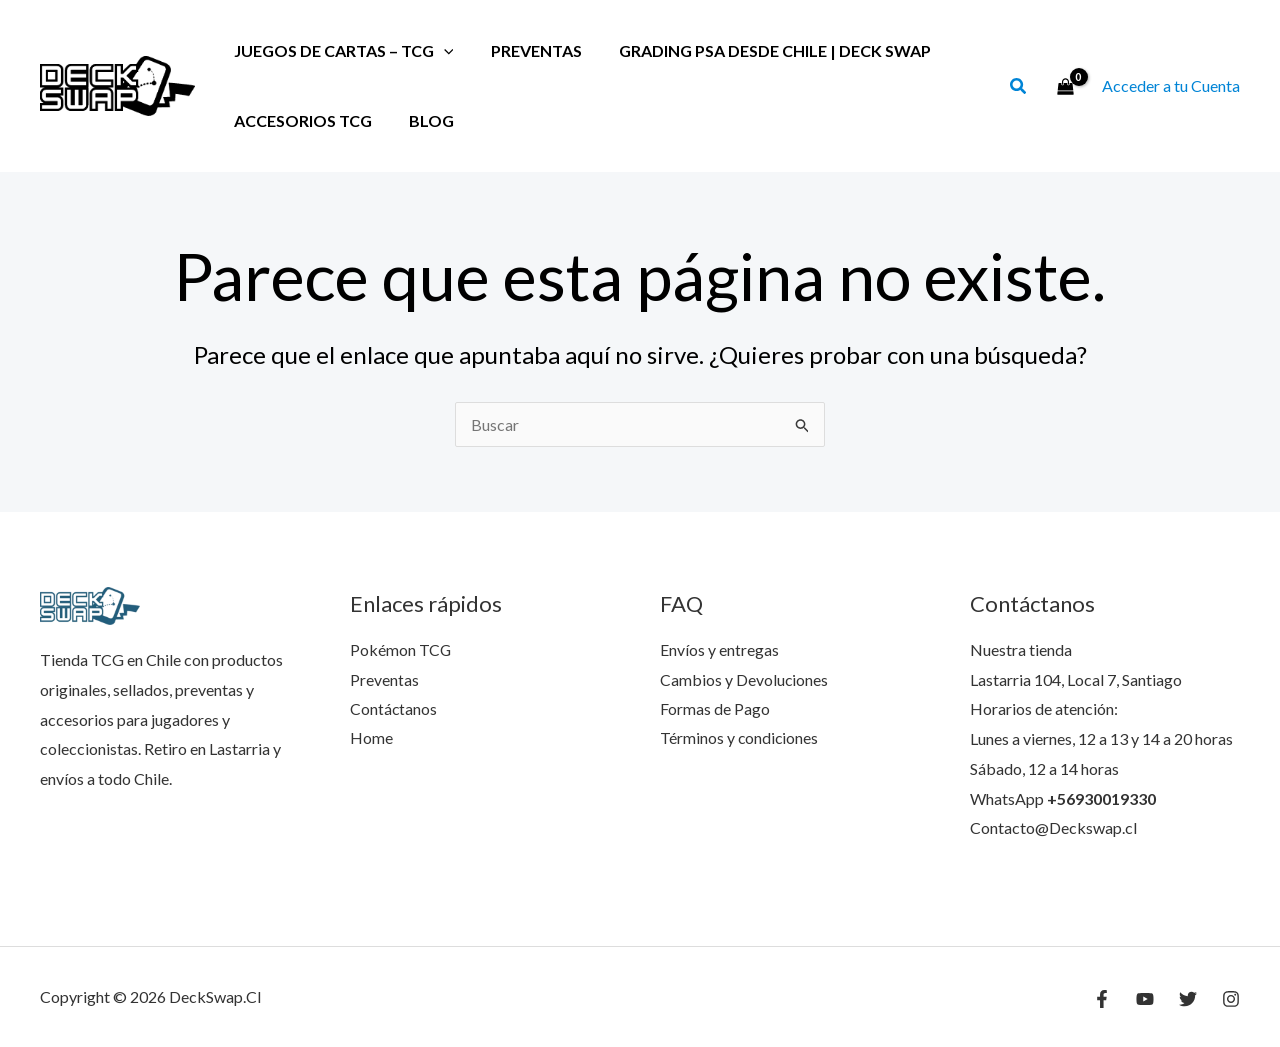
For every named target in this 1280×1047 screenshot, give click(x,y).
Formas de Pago (715, 708)
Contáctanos (394, 708)
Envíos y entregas (719, 649)
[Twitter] (1188, 999)
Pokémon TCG (401, 649)
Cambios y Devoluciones (744, 679)
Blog (423, 120)
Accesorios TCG (300, 120)
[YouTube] (1145, 999)
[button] (1019, 88)
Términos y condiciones (740, 738)
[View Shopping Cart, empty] (1065, 86)
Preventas (528, 50)
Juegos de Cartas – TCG (341, 50)
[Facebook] (1102, 999)
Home (371, 738)
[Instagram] (1231, 999)
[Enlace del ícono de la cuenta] (1171, 86)
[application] (441, 50)
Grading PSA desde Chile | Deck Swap (762, 50)
